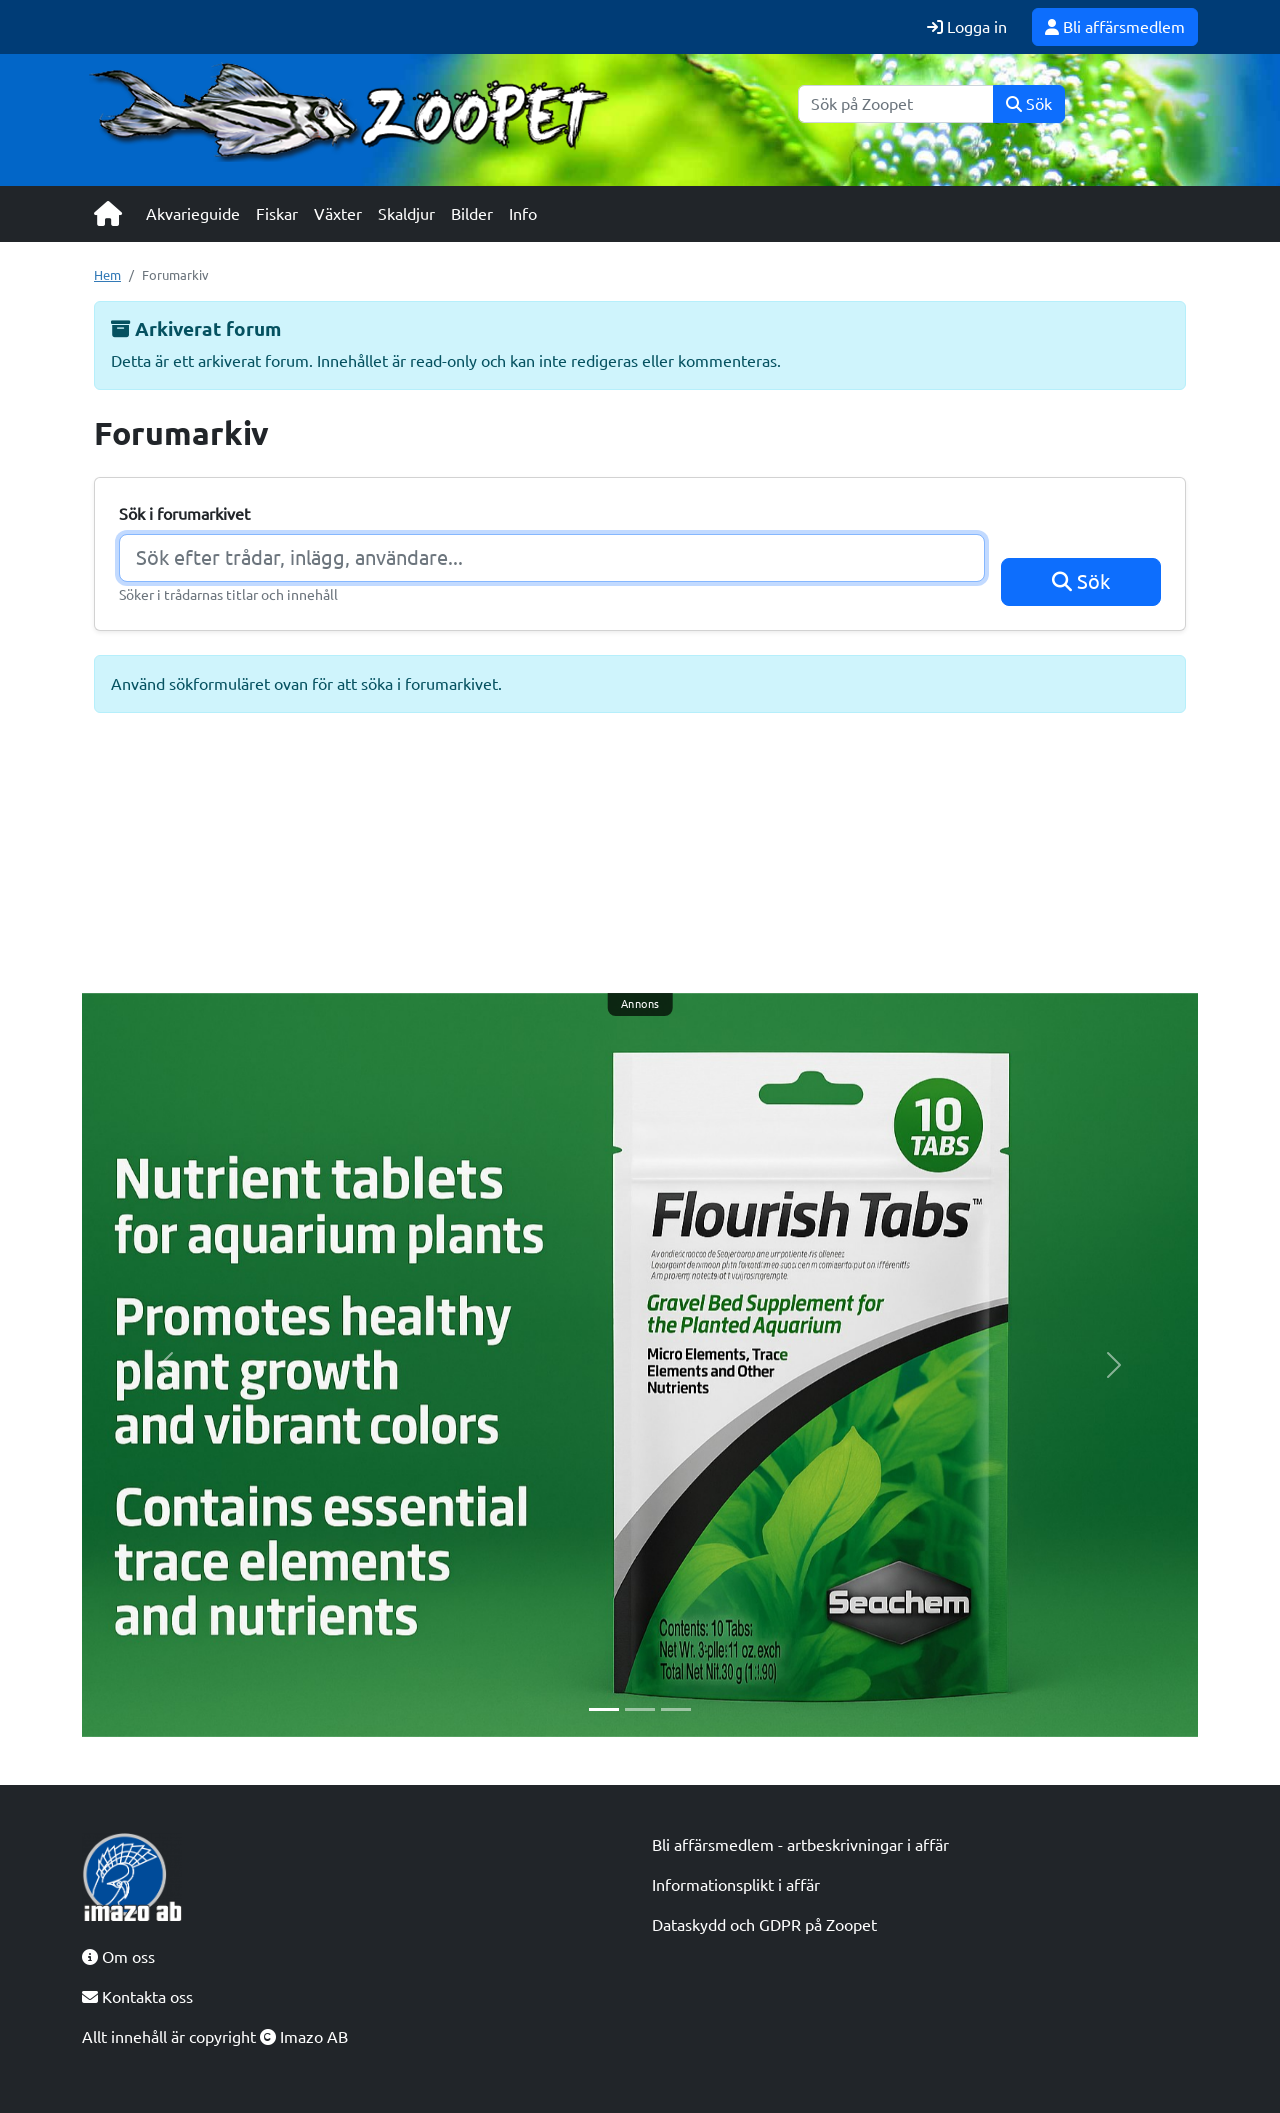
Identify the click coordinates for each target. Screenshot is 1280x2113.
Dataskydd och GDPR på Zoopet (764, 1925)
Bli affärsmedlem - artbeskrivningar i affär (800, 1845)
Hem (107, 275)
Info (523, 214)
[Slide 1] (604, 1709)
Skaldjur (406, 214)
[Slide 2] (640, 1709)
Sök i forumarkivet (184, 514)
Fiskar (277, 214)
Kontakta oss (137, 1997)
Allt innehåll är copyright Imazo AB (215, 2037)
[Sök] (896, 104)
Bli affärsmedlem (1115, 27)
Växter (338, 214)
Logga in (967, 27)
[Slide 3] (676, 1709)
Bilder (472, 214)
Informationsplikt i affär (736, 1885)
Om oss (118, 1957)
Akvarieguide (193, 214)
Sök (1029, 104)
